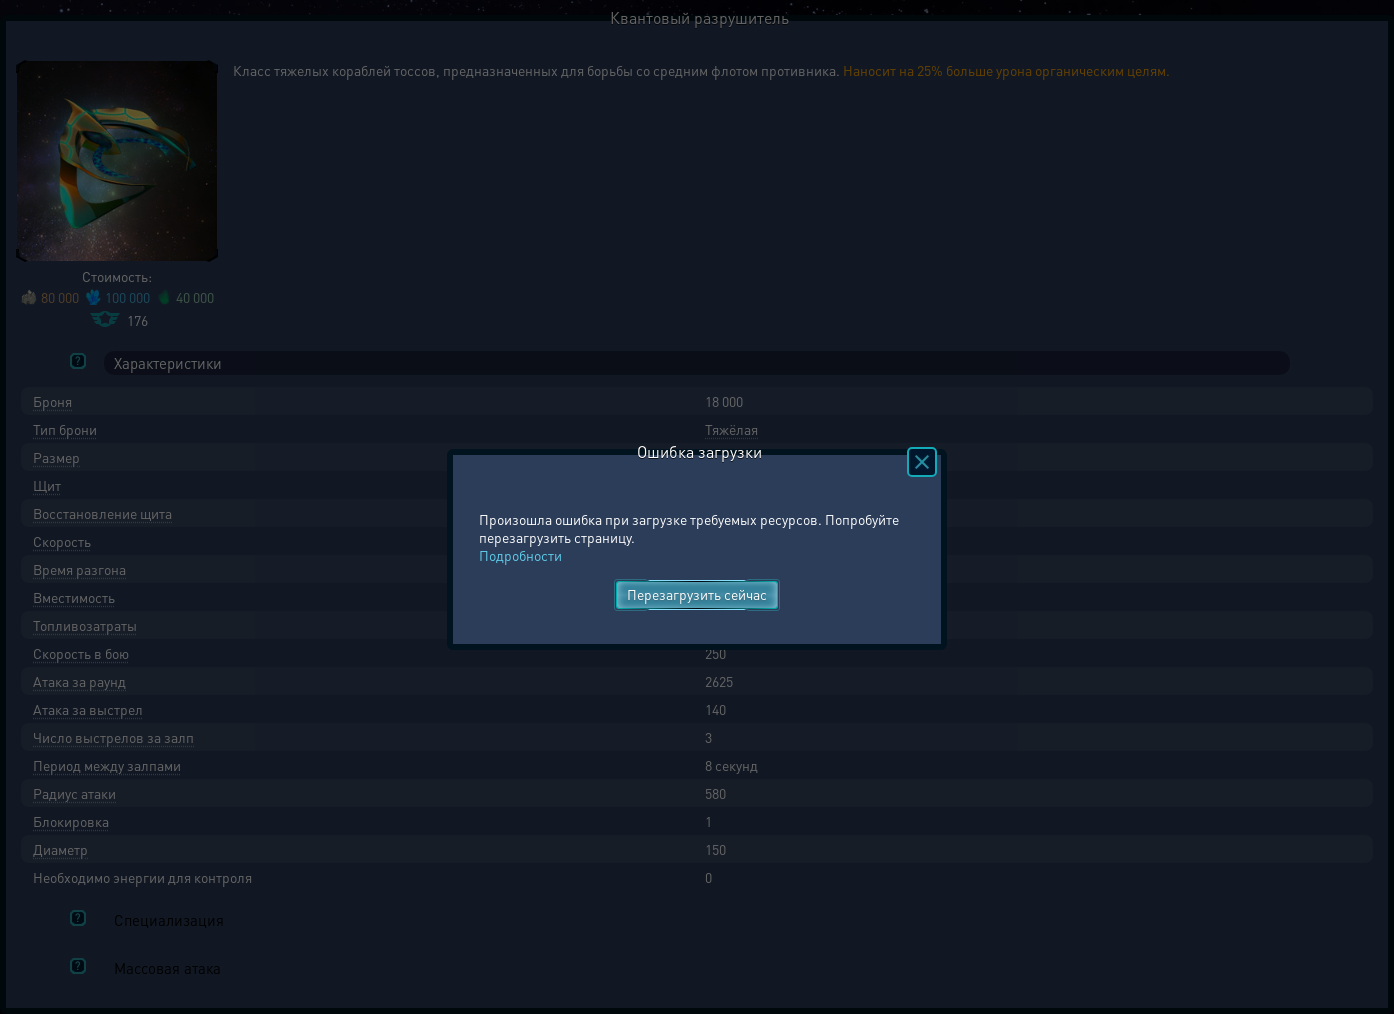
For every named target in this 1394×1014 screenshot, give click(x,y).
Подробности (520, 555)
